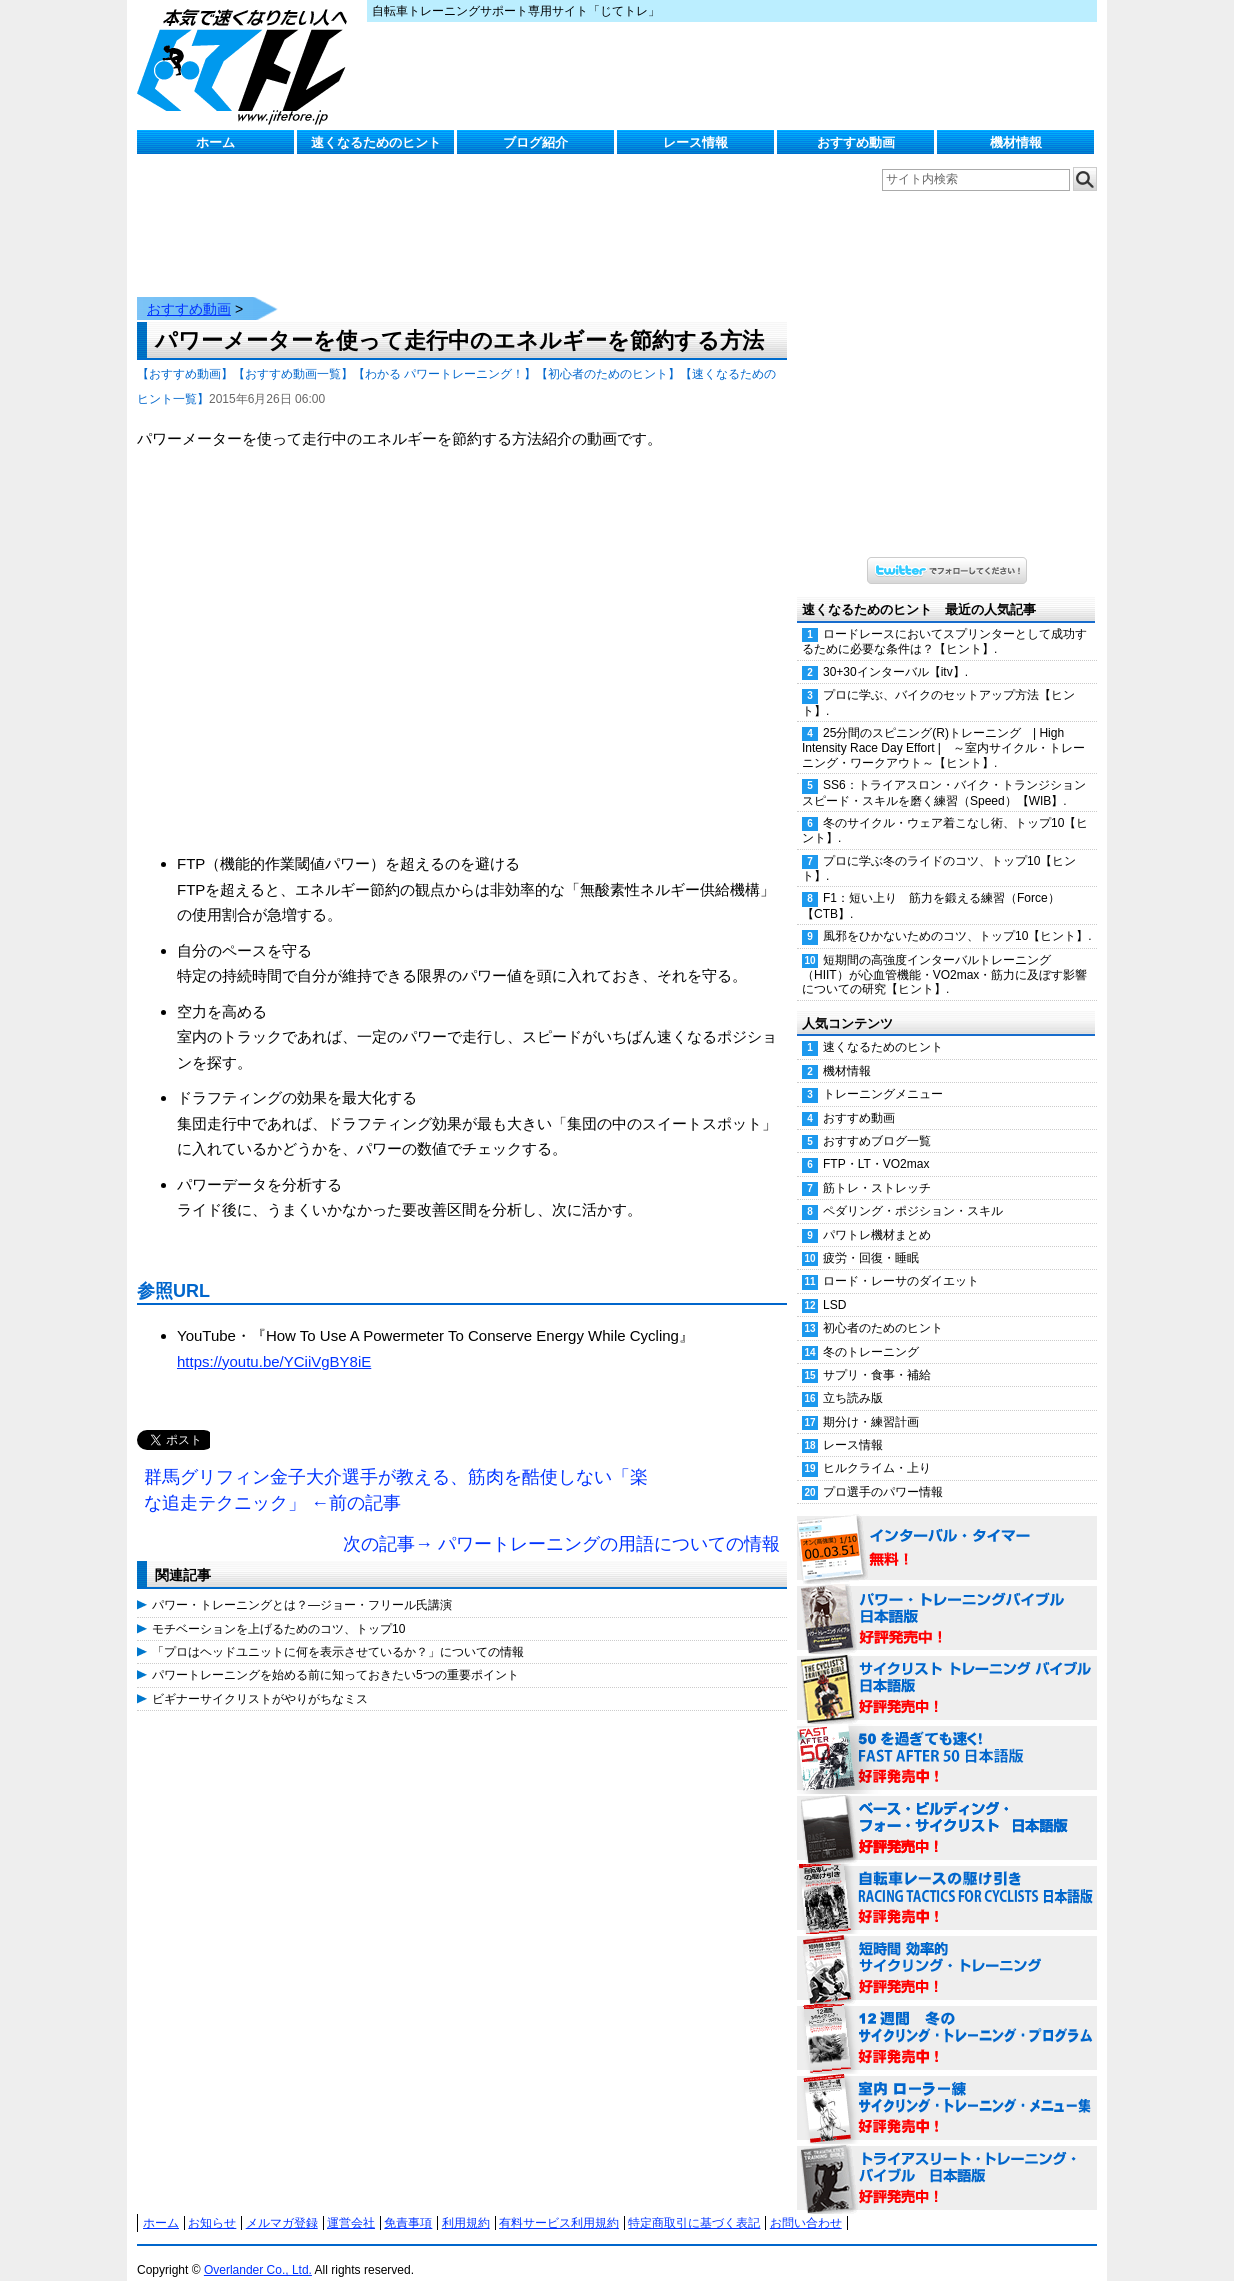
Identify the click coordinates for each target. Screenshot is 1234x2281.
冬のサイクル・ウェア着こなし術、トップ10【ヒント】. (945, 810)
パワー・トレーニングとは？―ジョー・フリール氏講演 (302, 1585)
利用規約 (466, 2203)
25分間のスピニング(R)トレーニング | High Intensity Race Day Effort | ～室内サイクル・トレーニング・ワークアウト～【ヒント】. (943, 728)
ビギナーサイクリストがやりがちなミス (260, 1679)
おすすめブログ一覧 (877, 1121)
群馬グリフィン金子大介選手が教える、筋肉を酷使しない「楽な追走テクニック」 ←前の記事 (396, 1470)
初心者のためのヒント (883, 1308)
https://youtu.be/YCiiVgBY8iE (274, 1341)
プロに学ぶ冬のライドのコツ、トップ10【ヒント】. (939, 848)
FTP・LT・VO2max (876, 1144)
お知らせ (212, 2203)
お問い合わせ (806, 2203)
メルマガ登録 (282, 2203)
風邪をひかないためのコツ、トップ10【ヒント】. (957, 916)
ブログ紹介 (535, 142)
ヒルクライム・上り (877, 1448)
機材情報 (1016, 142)
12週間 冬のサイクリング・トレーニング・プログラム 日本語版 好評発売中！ (947, 2019)
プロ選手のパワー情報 (883, 1472)
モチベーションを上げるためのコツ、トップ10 (278, 1609)
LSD (834, 1285)
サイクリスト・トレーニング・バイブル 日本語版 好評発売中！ (947, 1669)
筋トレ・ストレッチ (877, 1168)
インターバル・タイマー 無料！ (947, 1529)
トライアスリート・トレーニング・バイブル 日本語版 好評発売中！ (947, 2159)
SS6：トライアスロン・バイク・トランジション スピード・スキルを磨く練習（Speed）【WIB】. (949, 772)
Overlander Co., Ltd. (258, 2250)
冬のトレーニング (871, 1332)
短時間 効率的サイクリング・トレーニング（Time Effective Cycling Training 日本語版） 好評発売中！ (947, 1949)
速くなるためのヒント (376, 142)
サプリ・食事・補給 (877, 1355)
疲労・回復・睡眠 (871, 1238)
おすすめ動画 (856, 142)
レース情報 (695, 142)
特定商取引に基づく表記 (694, 2203)
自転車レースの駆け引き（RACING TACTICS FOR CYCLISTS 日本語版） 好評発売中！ (947, 1879)
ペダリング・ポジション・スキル (913, 1191)
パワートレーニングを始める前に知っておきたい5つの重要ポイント (335, 1655)
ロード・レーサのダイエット (901, 1261)
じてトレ (247, 65)
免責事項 (408, 2203)
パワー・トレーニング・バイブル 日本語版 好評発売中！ (947, 1599)
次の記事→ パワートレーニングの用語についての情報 (561, 1524)
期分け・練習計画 (871, 1402)
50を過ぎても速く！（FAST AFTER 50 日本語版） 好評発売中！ (947, 1739)
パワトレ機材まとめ (877, 1215)
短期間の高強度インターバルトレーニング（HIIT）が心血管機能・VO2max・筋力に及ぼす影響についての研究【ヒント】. (944, 955)
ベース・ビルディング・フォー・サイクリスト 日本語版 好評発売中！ (947, 1809)
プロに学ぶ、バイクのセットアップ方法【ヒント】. (938, 682)
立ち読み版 (853, 1378)
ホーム (215, 142)
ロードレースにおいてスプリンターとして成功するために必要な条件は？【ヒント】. (944, 621)
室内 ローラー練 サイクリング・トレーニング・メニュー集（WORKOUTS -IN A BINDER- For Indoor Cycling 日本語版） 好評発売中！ (947, 2089)
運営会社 (351, 2203)
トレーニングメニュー (883, 1074)
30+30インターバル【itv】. (895, 652)
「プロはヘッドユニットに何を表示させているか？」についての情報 (338, 1632)
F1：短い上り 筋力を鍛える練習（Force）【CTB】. (931, 885)
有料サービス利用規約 (559, 2203)
